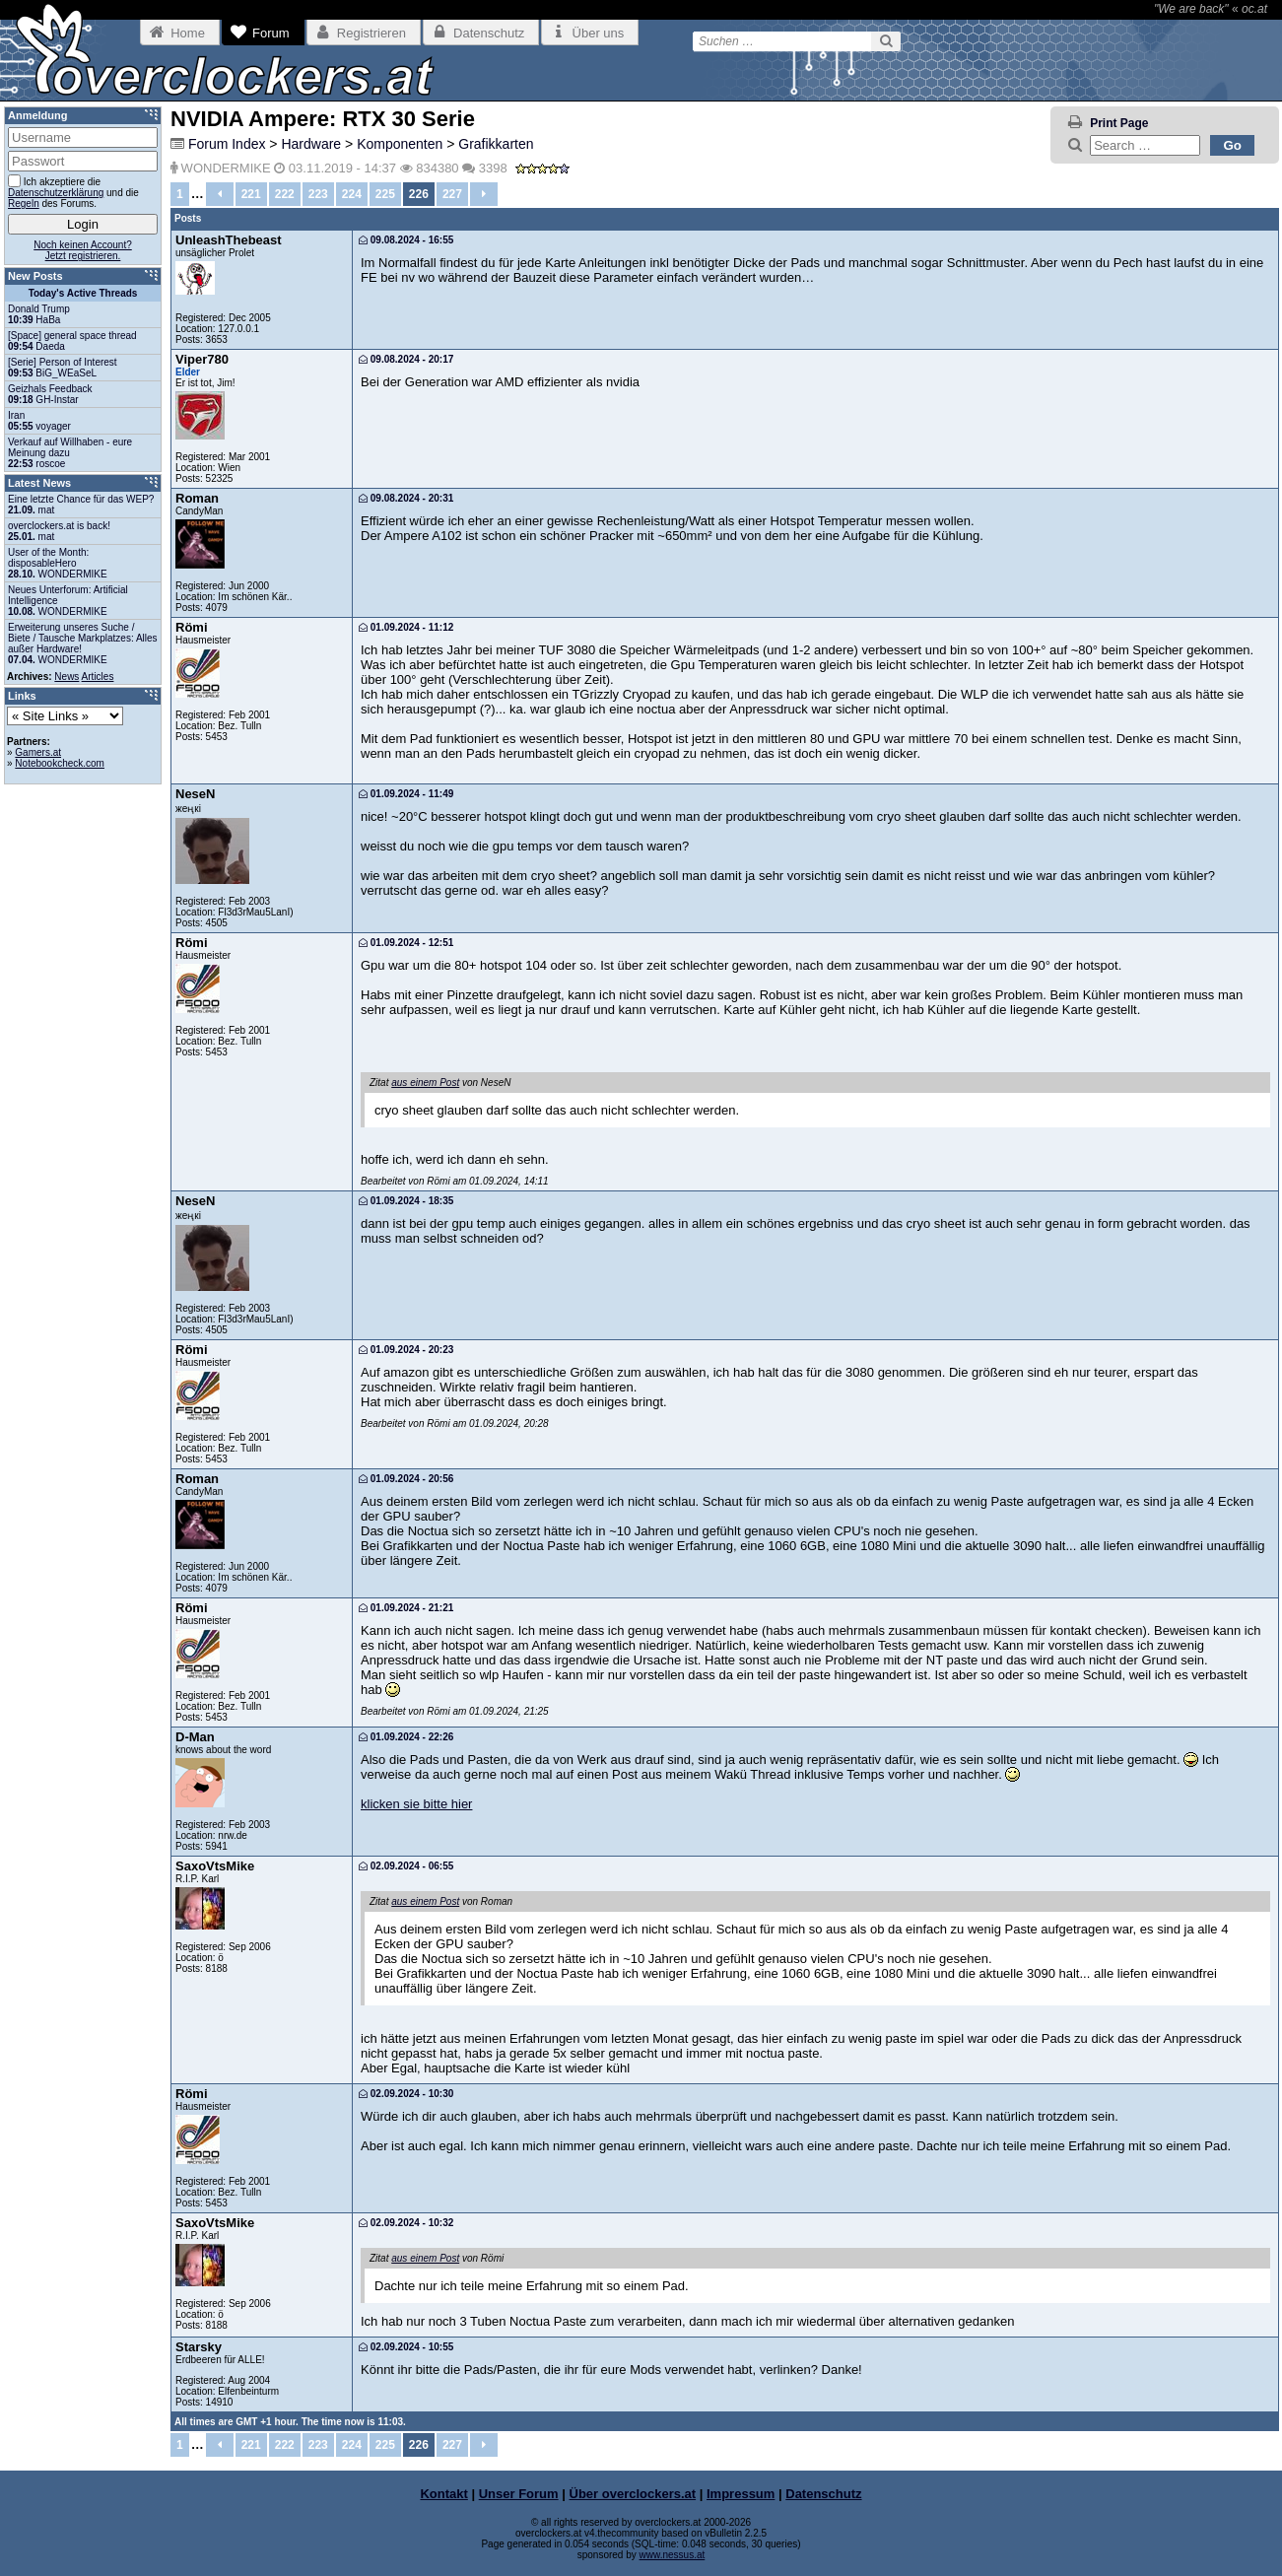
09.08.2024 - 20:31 (406, 498)
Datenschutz (823, 2493)
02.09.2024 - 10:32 (406, 2222)
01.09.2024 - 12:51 (406, 942)
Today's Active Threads (83, 293)
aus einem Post (425, 1082)
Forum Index (227, 144)
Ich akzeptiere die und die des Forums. (73, 191)
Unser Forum (519, 2493)
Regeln (23, 203)
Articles (98, 676)
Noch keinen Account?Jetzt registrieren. (83, 250)
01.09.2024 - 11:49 (406, 793)
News (66, 676)
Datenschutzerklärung (55, 192)
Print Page (1119, 123)
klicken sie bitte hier (416, 1803)
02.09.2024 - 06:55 (406, 1866)
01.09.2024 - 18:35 (406, 1200)
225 (385, 194)
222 (285, 194)
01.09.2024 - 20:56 (406, 1478)
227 (452, 194)
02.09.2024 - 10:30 (406, 2093)
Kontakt (443, 2493)
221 (251, 194)
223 (318, 194)
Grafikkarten (495, 144)
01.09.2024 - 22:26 (406, 1736)
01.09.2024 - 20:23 (406, 1349)
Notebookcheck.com (59, 763)
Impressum (741, 2493)
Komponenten (399, 144)
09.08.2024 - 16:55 (406, 240)
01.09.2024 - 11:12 (406, 627)
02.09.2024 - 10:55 (406, 2346)
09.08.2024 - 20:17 (406, 359)
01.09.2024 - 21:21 (406, 1607)
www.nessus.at (673, 2554)
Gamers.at (38, 752)
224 (352, 194)
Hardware (311, 144)
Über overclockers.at (633, 2493)
